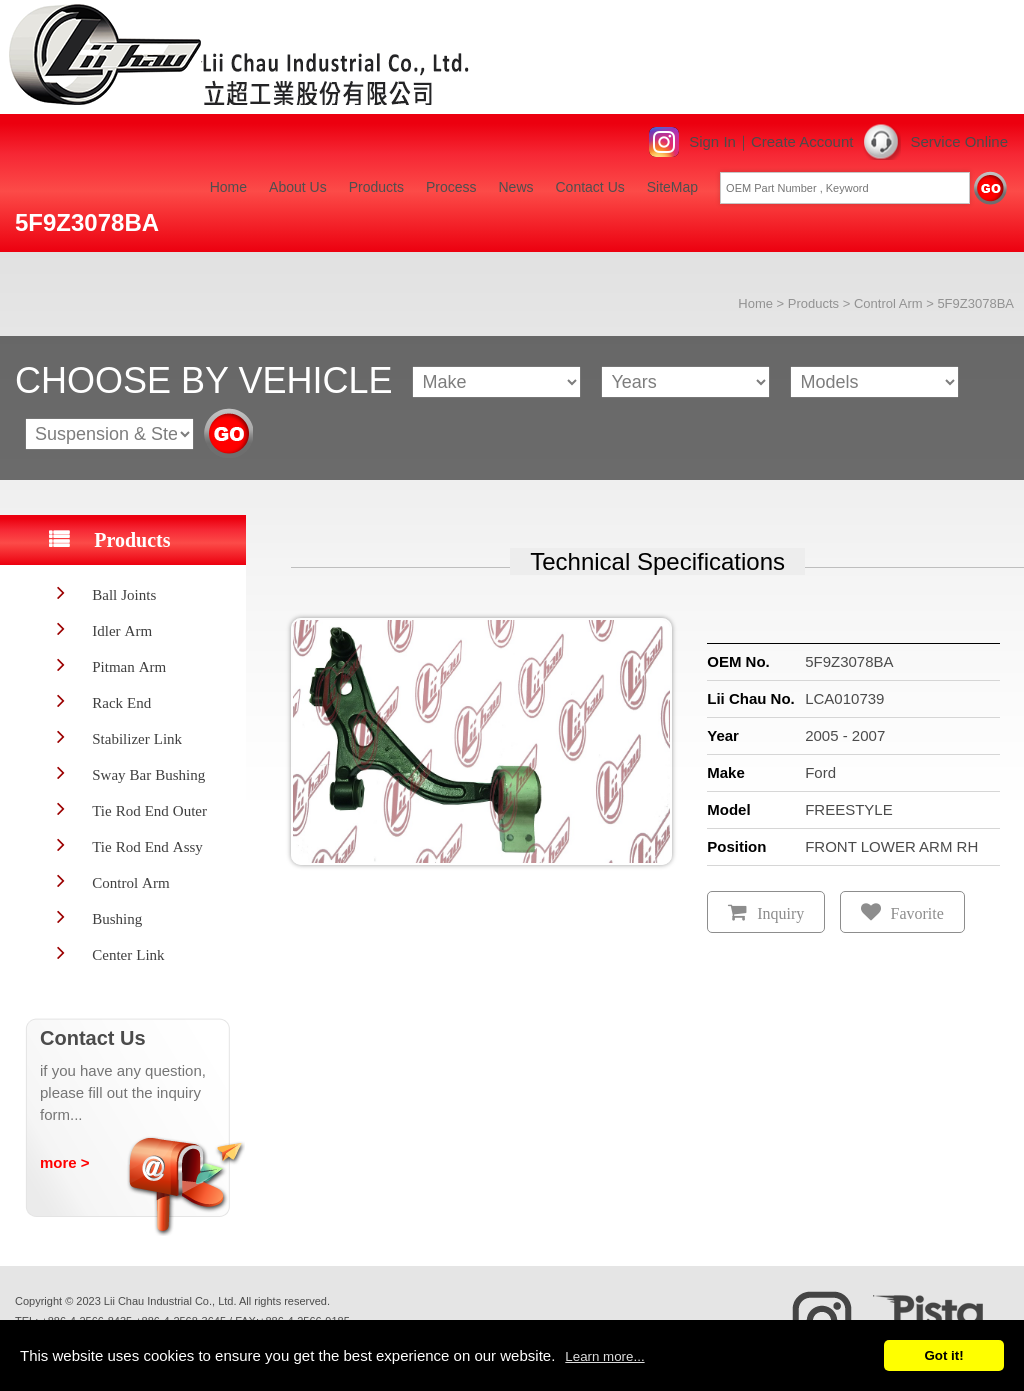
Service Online (959, 141)
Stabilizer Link (137, 738)
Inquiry (780, 913)
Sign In (712, 141)
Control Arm (888, 303)
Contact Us (590, 187)
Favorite (917, 913)
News (515, 187)
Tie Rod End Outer (149, 810)
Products (376, 187)
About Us (298, 187)
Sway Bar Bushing (148, 774)
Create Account (802, 141)
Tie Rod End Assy (147, 846)
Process (451, 187)
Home (228, 187)
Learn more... (604, 1356)
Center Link (128, 954)
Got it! (943, 1355)
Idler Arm (122, 630)
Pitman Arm (129, 666)
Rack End (121, 702)
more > (65, 1162)
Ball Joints (124, 594)
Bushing (117, 918)
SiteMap (672, 187)
